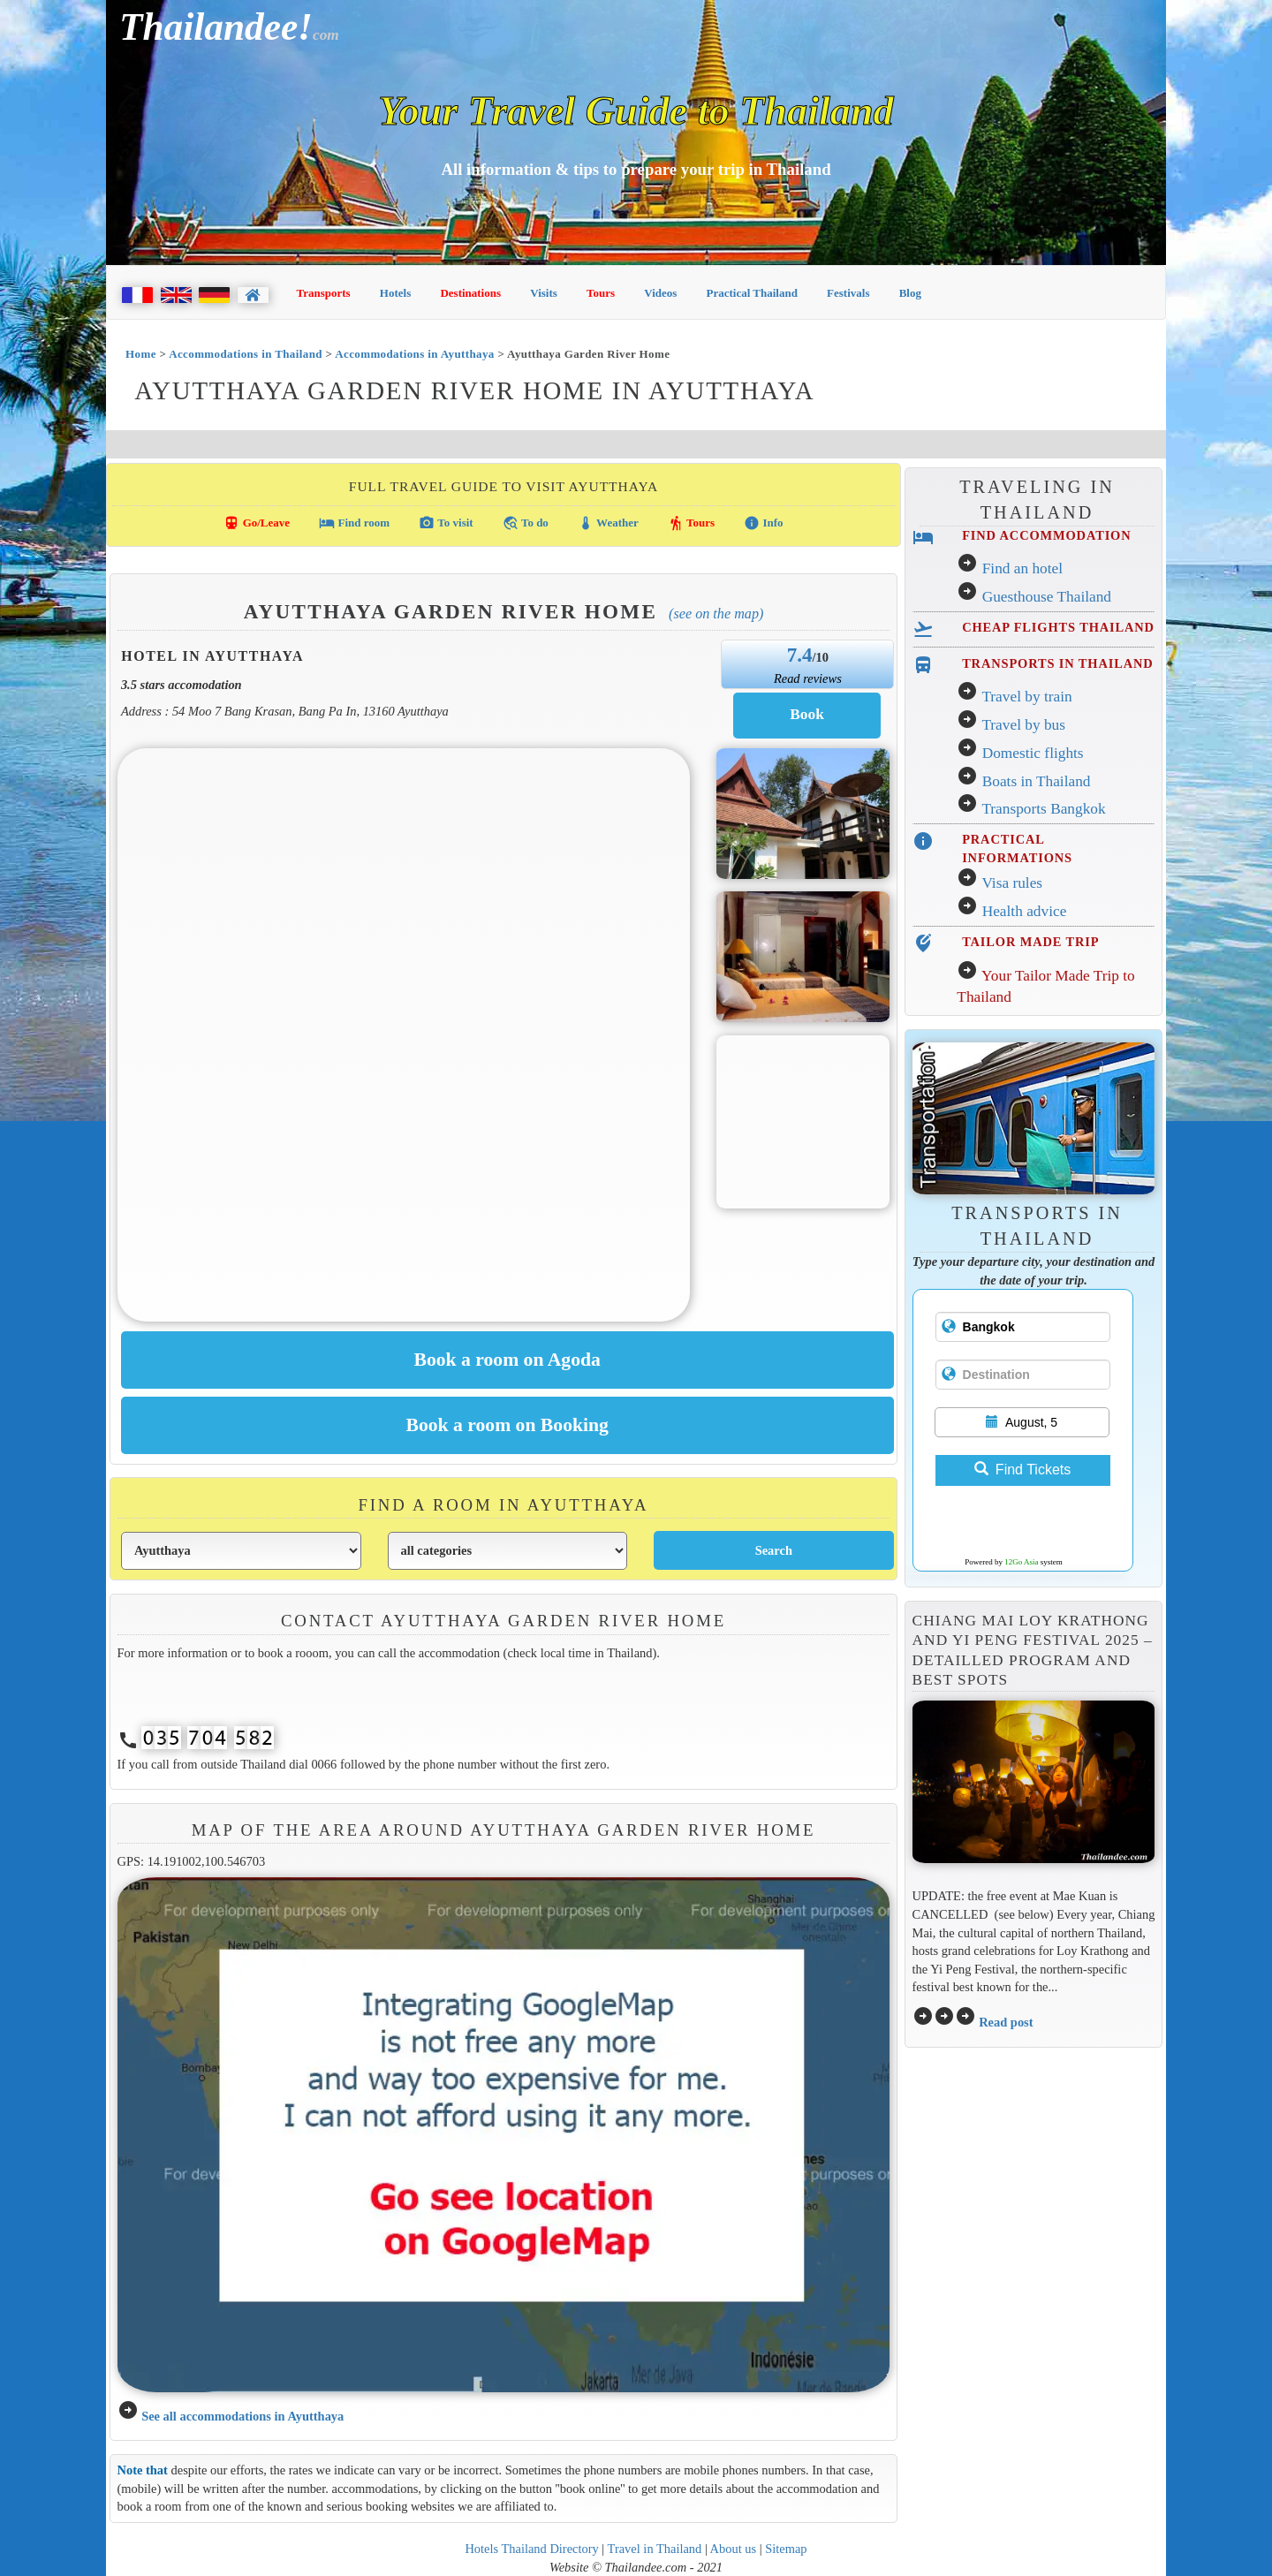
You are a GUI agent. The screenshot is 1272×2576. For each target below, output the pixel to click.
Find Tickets (1022, 1469)
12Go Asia (1021, 1561)
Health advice (1024, 911)
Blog (910, 292)
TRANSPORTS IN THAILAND (1057, 663)
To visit (446, 523)
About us (733, 2549)
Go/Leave (256, 523)
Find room (354, 523)
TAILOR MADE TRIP (1030, 942)
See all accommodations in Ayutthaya (242, 2416)
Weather (608, 523)
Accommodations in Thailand (245, 353)
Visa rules (1011, 883)
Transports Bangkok (1043, 808)
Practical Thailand (752, 292)
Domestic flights (1033, 753)
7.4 (800, 654)
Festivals (848, 292)
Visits (543, 292)
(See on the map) (716, 613)
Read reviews (808, 678)
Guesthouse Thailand (1046, 596)
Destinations (470, 292)
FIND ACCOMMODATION (1046, 535)
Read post (1006, 2022)
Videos (660, 292)
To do (526, 523)
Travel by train (1026, 696)
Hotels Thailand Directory (531, 2549)
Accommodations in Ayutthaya (415, 353)
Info (763, 523)
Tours (601, 292)
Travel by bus (1023, 724)
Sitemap (785, 2549)
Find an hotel (1022, 568)
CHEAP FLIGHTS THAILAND (1058, 627)
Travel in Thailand (655, 2549)
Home (140, 353)
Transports (324, 292)
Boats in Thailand (1036, 781)
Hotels (395, 292)
